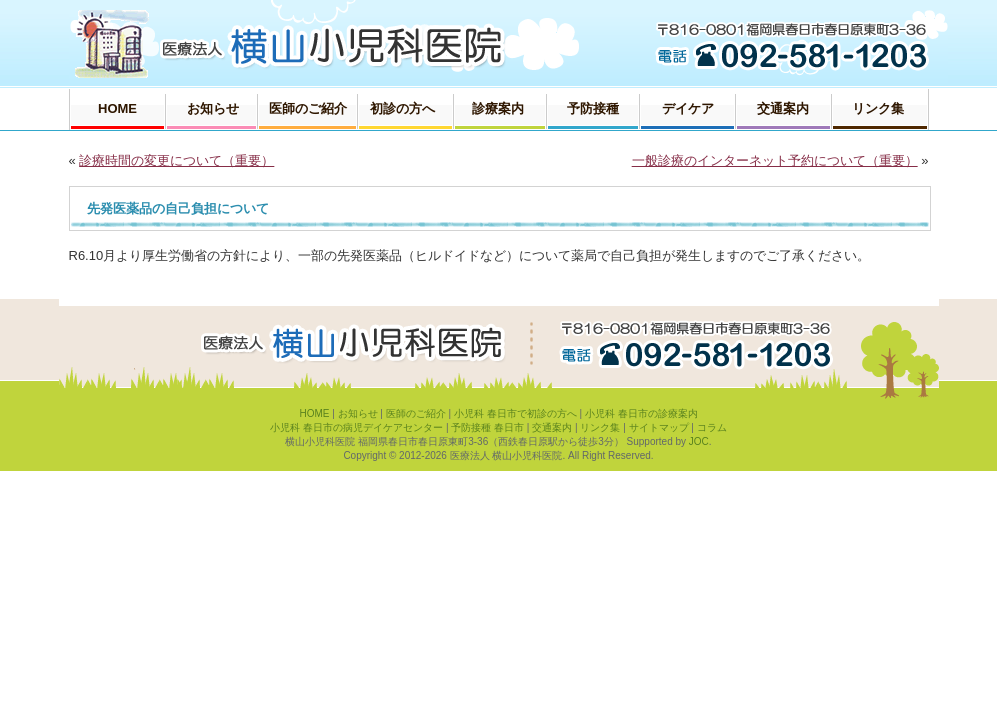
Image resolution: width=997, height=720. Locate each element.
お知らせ (358, 413)
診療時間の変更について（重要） (176, 160)
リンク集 (600, 427)
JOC (699, 441)
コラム (712, 427)
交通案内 (552, 427)
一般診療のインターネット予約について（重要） (775, 160)
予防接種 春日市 (487, 427)
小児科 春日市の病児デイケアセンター (356, 427)
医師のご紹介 (416, 413)
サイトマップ (659, 427)
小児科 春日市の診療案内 (641, 413)
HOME (314, 413)
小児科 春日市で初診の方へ (515, 413)
